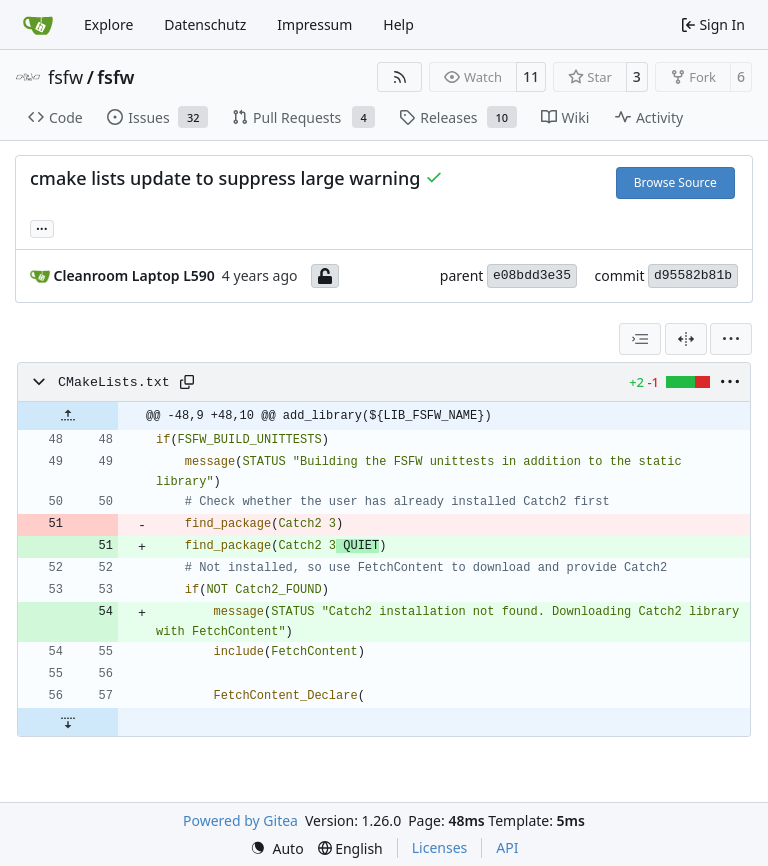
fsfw (65, 77)
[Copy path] (187, 382)
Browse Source (675, 182)
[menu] (731, 339)
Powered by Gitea (240, 820)
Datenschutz (205, 24)
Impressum (314, 24)
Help (398, 24)
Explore (108, 24)
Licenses (440, 847)
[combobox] (640, 339)
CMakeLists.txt (114, 382)
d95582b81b (693, 275)
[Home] (38, 25)
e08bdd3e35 (532, 275)
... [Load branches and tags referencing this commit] (42, 227)
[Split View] (686, 339)
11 (531, 76)
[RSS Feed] (400, 77)
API (507, 847)
